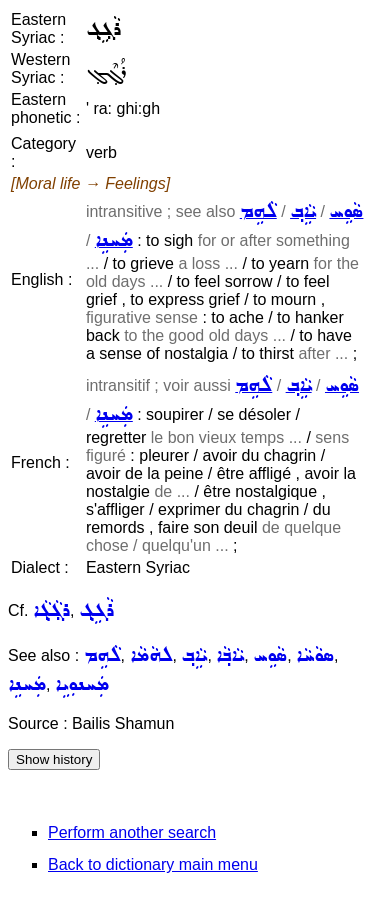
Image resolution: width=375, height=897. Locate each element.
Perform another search (132, 832)
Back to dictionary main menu (153, 864)
